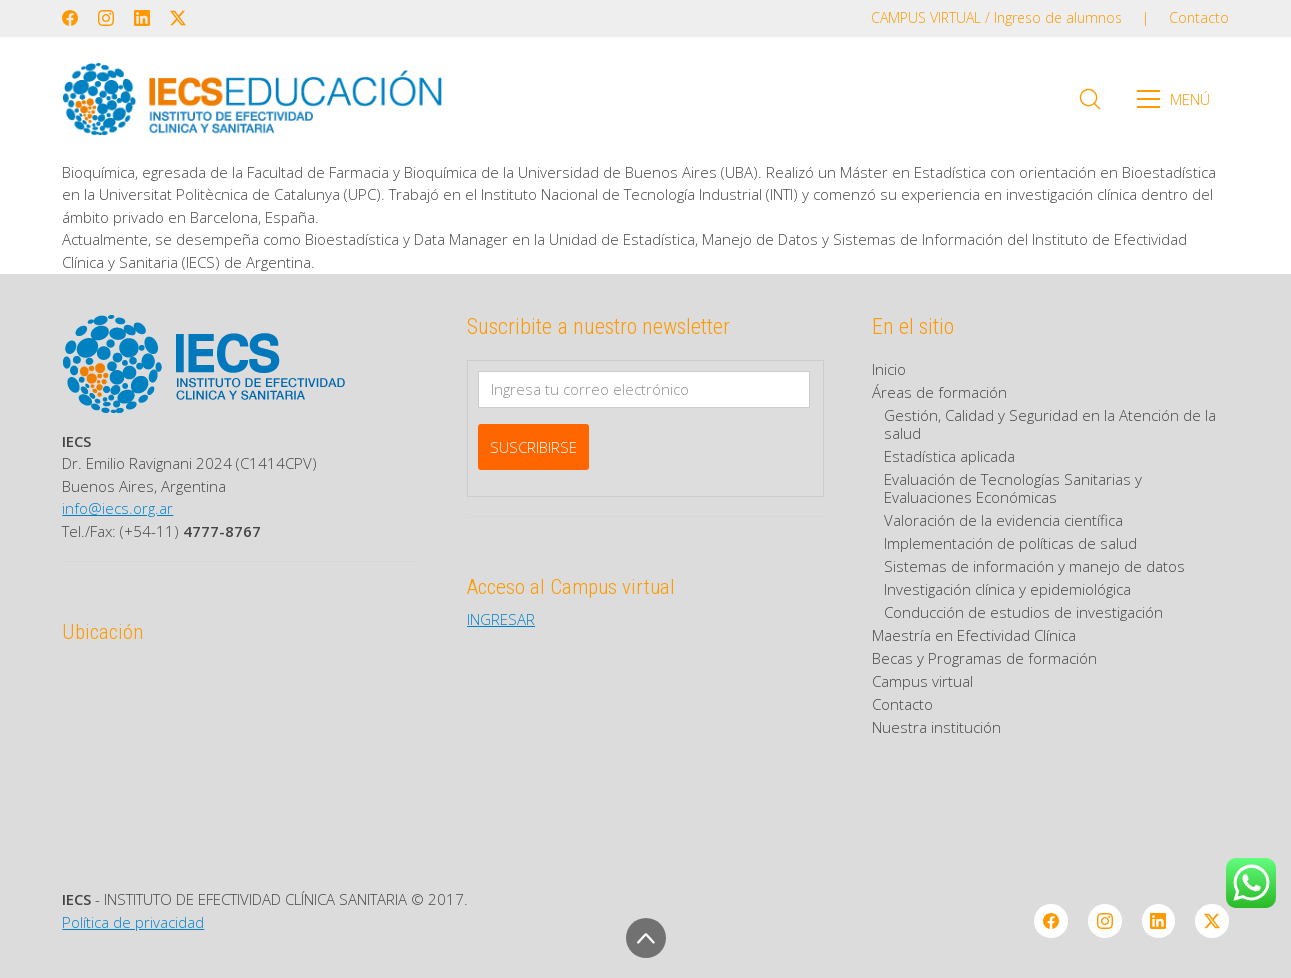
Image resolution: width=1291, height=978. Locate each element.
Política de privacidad (133, 922)
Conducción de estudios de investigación (1023, 612)
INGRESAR (501, 619)
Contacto (902, 704)
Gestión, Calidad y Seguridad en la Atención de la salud (1050, 424)
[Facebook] (70, 18)
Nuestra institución (936, 727)
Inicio (889, 369)
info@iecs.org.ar (117, 508)
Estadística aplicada (949, 456)
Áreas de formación (939, 392)
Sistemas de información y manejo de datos (1034, 566)
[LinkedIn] (142, 18)
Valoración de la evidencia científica (1003, 520)
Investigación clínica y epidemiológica (1007, 589)
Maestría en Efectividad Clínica (974, 635)
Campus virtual (922, 681)
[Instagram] (106, 18)
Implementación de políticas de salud (1010, 543)
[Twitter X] (178, 18)
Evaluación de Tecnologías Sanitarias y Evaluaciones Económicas (1013, 488)
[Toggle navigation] (1180, 99)
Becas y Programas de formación (984, 658)
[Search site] (1090, 99)
